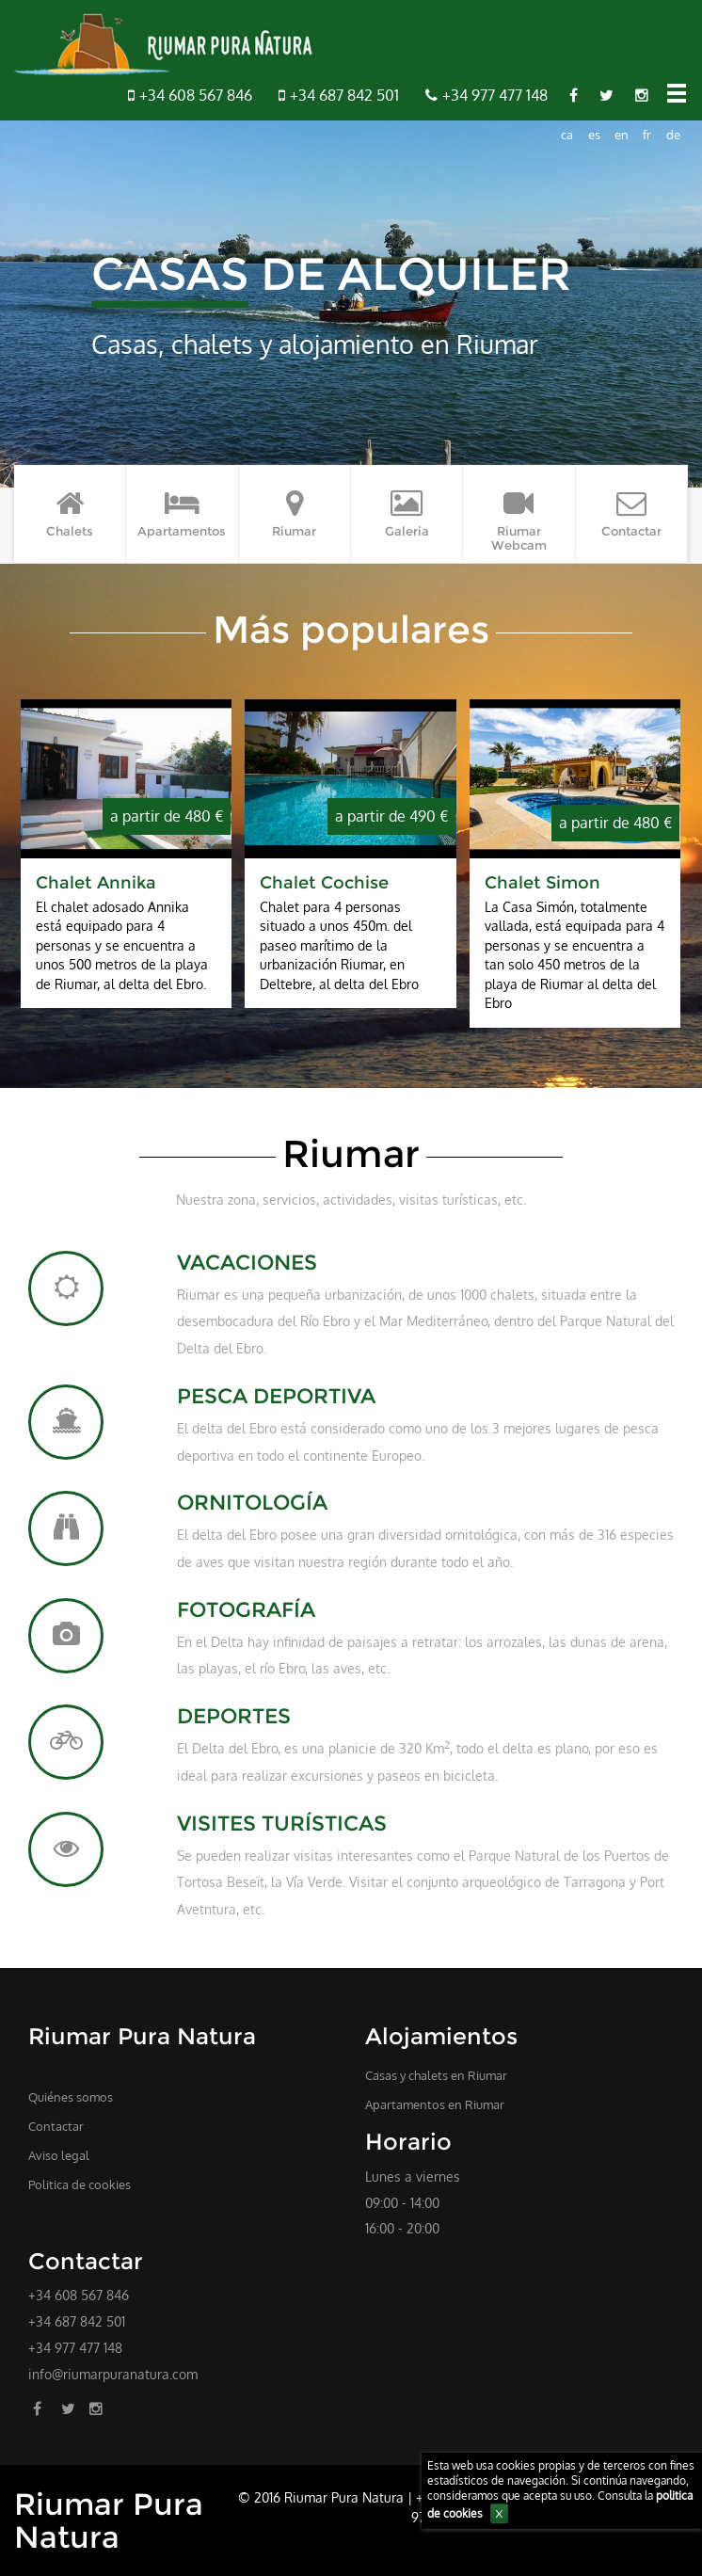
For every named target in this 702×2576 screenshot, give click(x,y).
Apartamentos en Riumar (434, 2104)
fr (647, 134)
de (673, 134)
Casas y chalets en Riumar (436, 2075)
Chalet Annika (96, 882)
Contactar (56, 2126)
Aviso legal (58, 2155)
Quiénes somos (70, 2096)
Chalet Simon (542, 882)
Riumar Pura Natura (108, 2520)
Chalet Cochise (324, 882)
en (621, 134)
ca (567, 134)
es (594, 134)
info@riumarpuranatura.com (113, 2373)
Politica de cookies (79, 2184)
